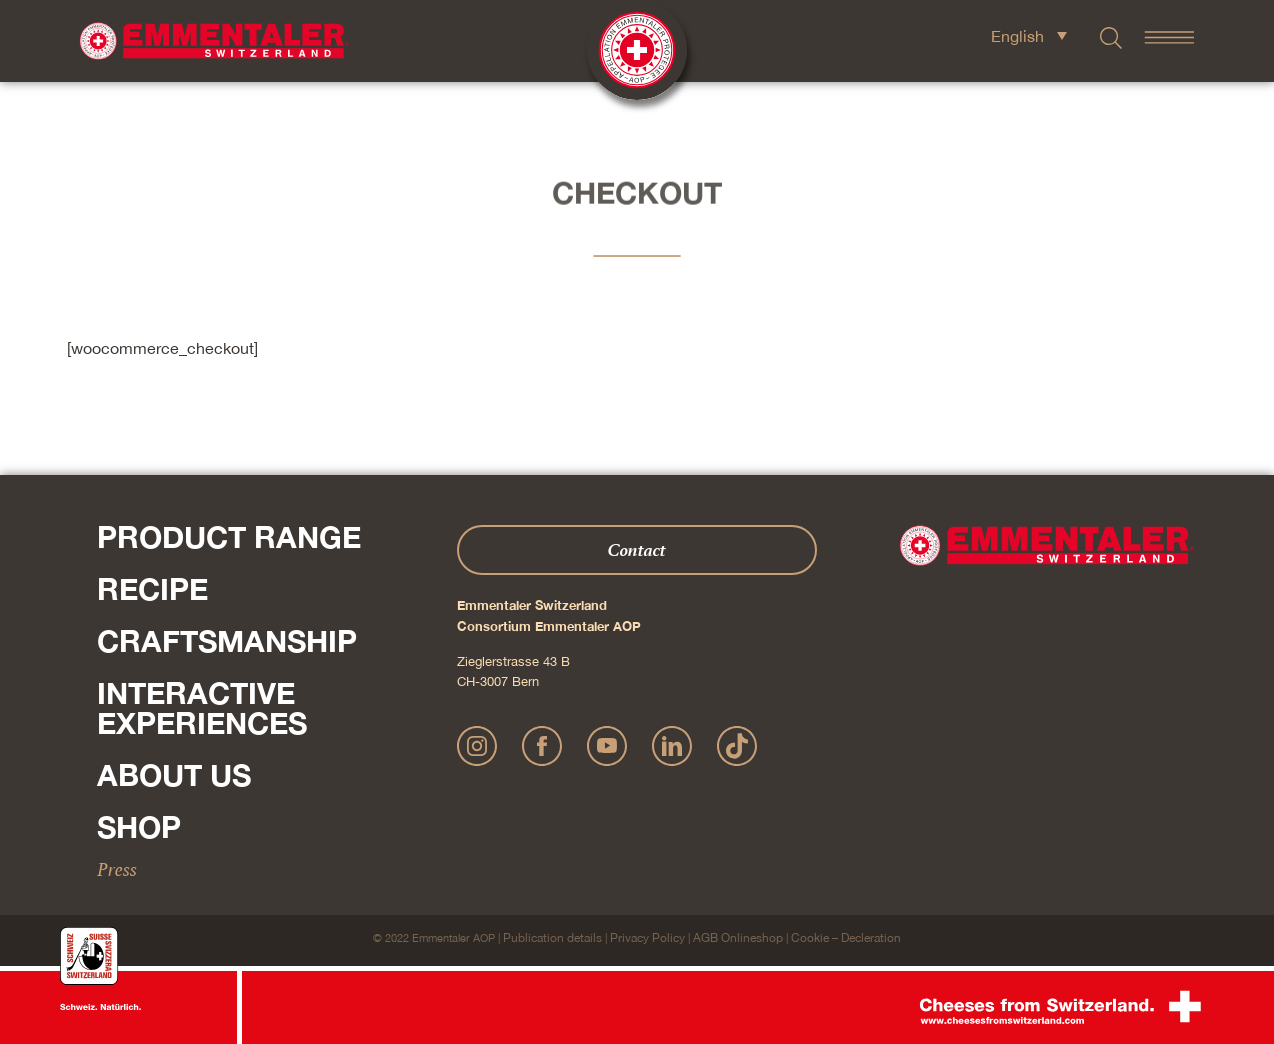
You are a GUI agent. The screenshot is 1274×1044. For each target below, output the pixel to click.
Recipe (152, 589)
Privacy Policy (647, 938)
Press (117, 869)
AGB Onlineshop (738, 938)
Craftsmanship (227, 641)
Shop (139, 827)
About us (174, 775)
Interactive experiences (202, 708)
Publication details (552, 938)
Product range (229, 537)
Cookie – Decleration (846, 938)
